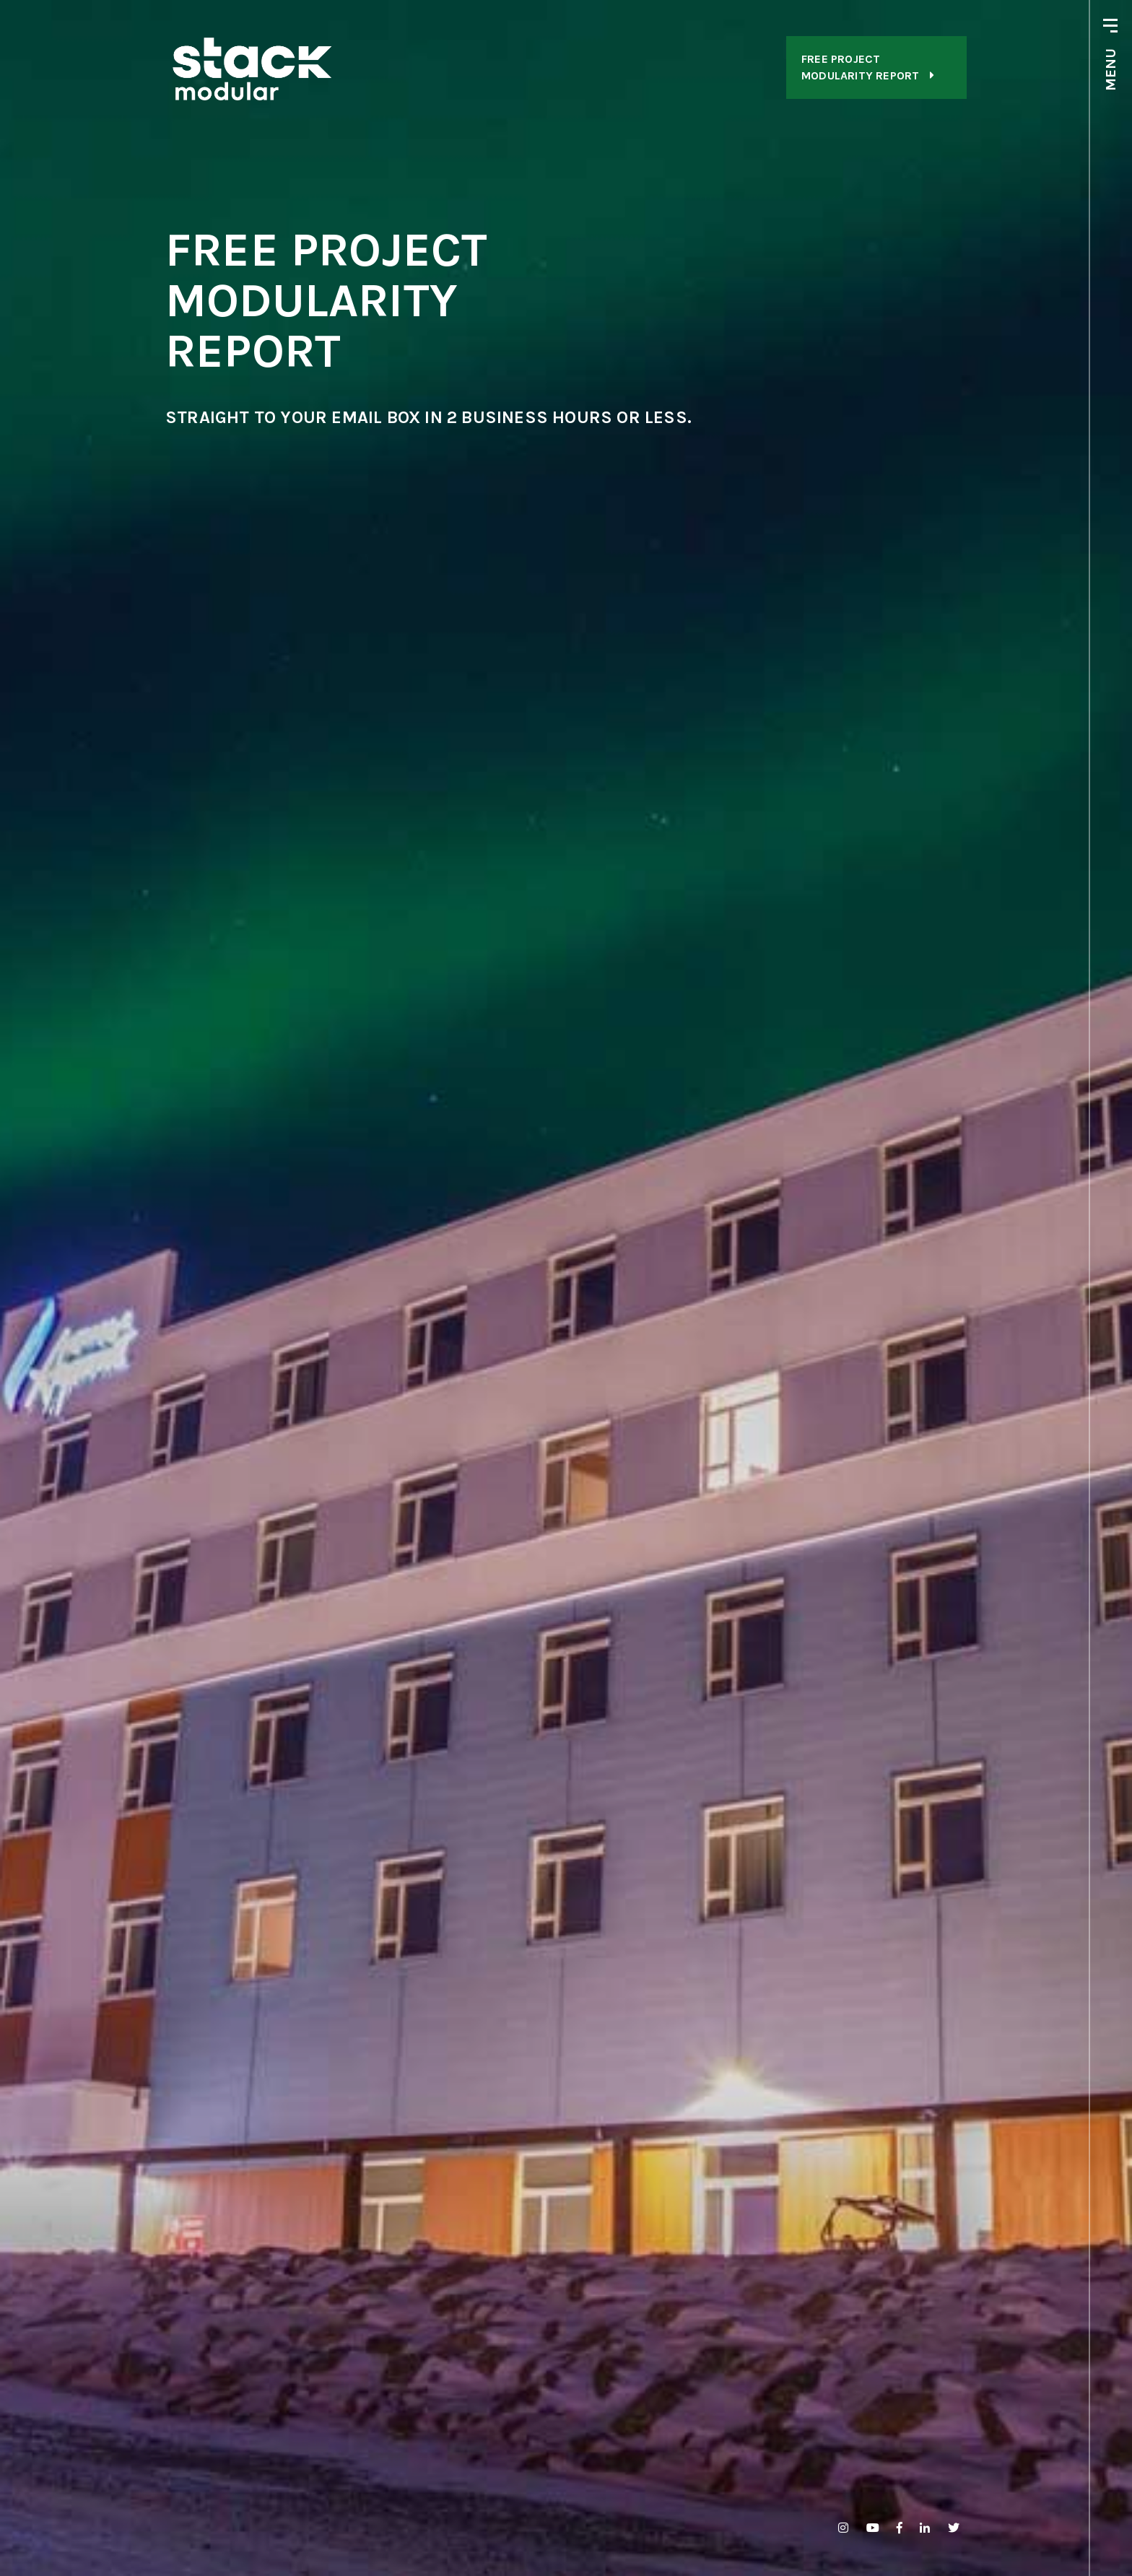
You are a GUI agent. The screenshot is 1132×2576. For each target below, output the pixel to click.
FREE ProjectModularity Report (867, 67)
